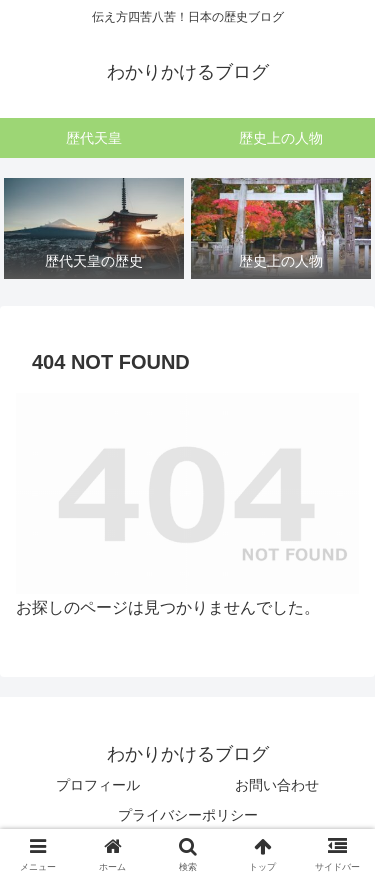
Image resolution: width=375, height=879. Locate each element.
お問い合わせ (277, 785)
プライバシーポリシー (188, 815)
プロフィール (98, 785)
